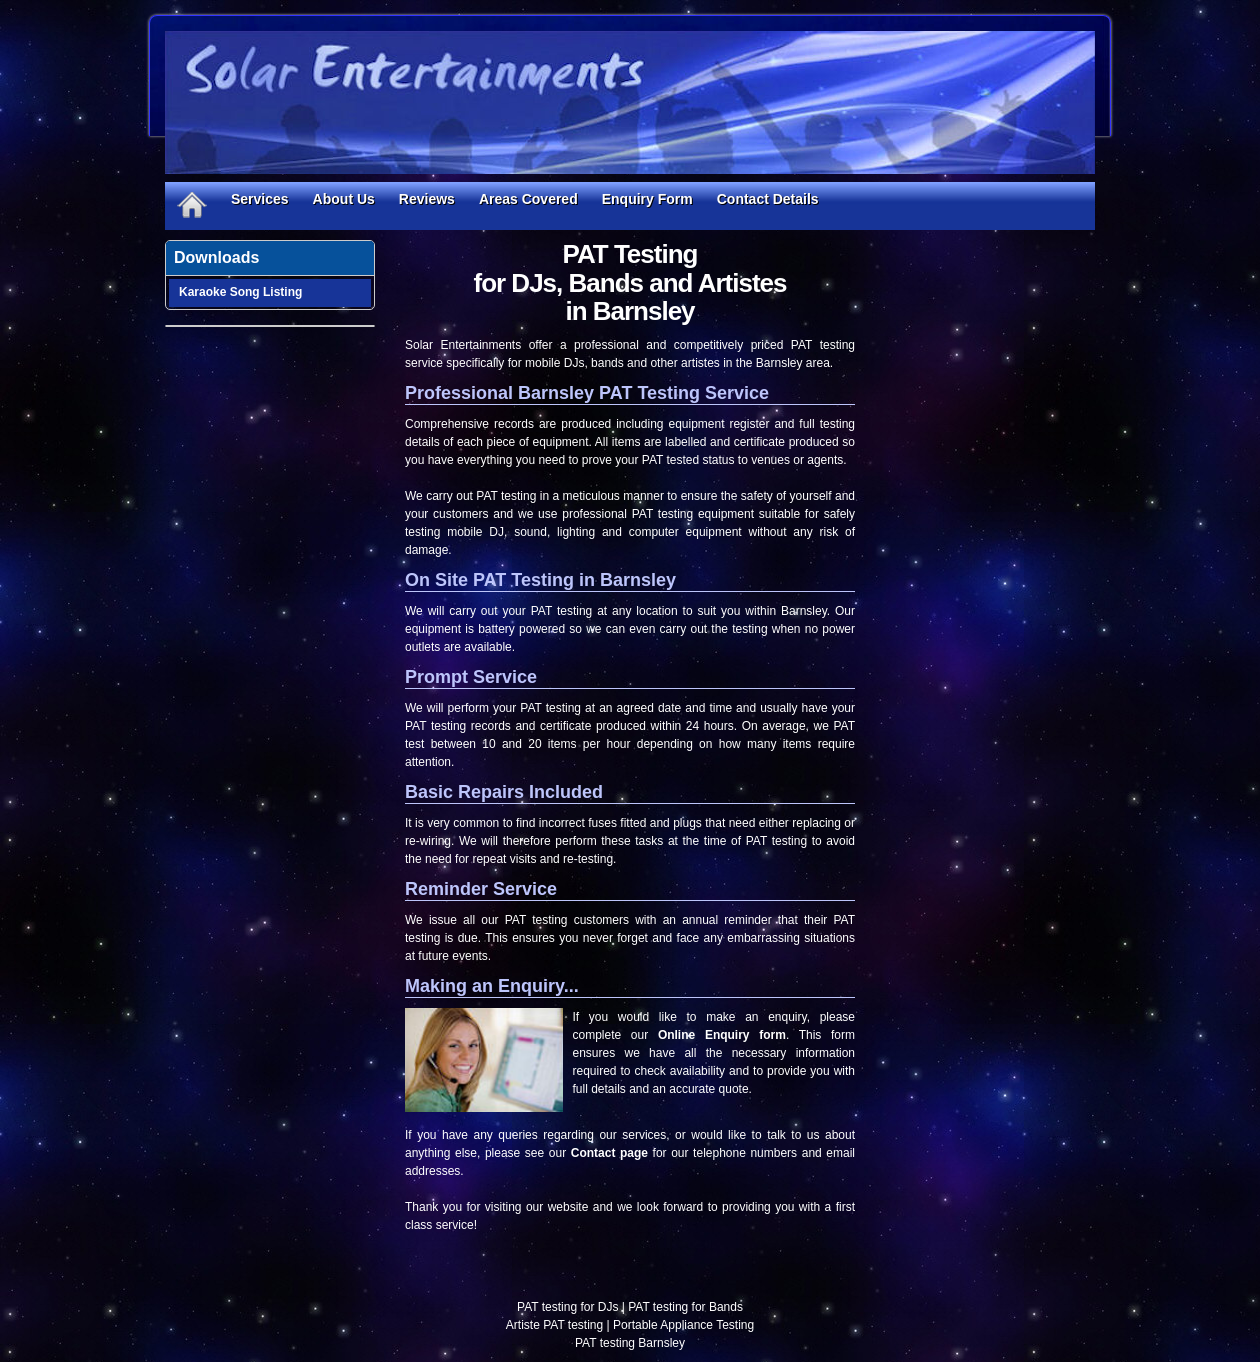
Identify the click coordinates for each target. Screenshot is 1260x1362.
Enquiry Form (647, 199)
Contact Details (768, 199)
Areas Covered (528, 199)
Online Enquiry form (722, 1035)
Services (260, 199)
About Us (344, 199)
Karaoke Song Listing (240, 292)
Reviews (427, 199)
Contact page (609, 1153)
